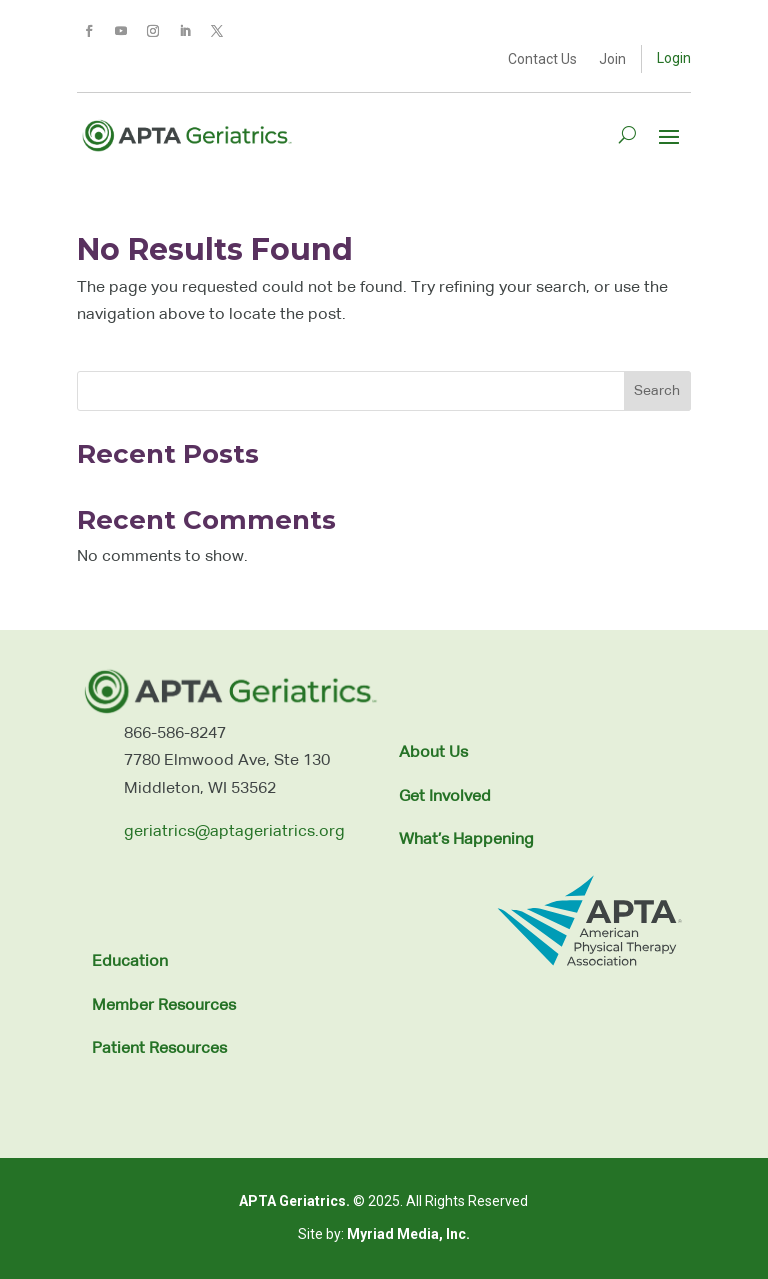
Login (674, 58)
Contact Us (542, 59)
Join (612, 59)
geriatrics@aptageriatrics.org (234, 832)
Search (657, 391)
